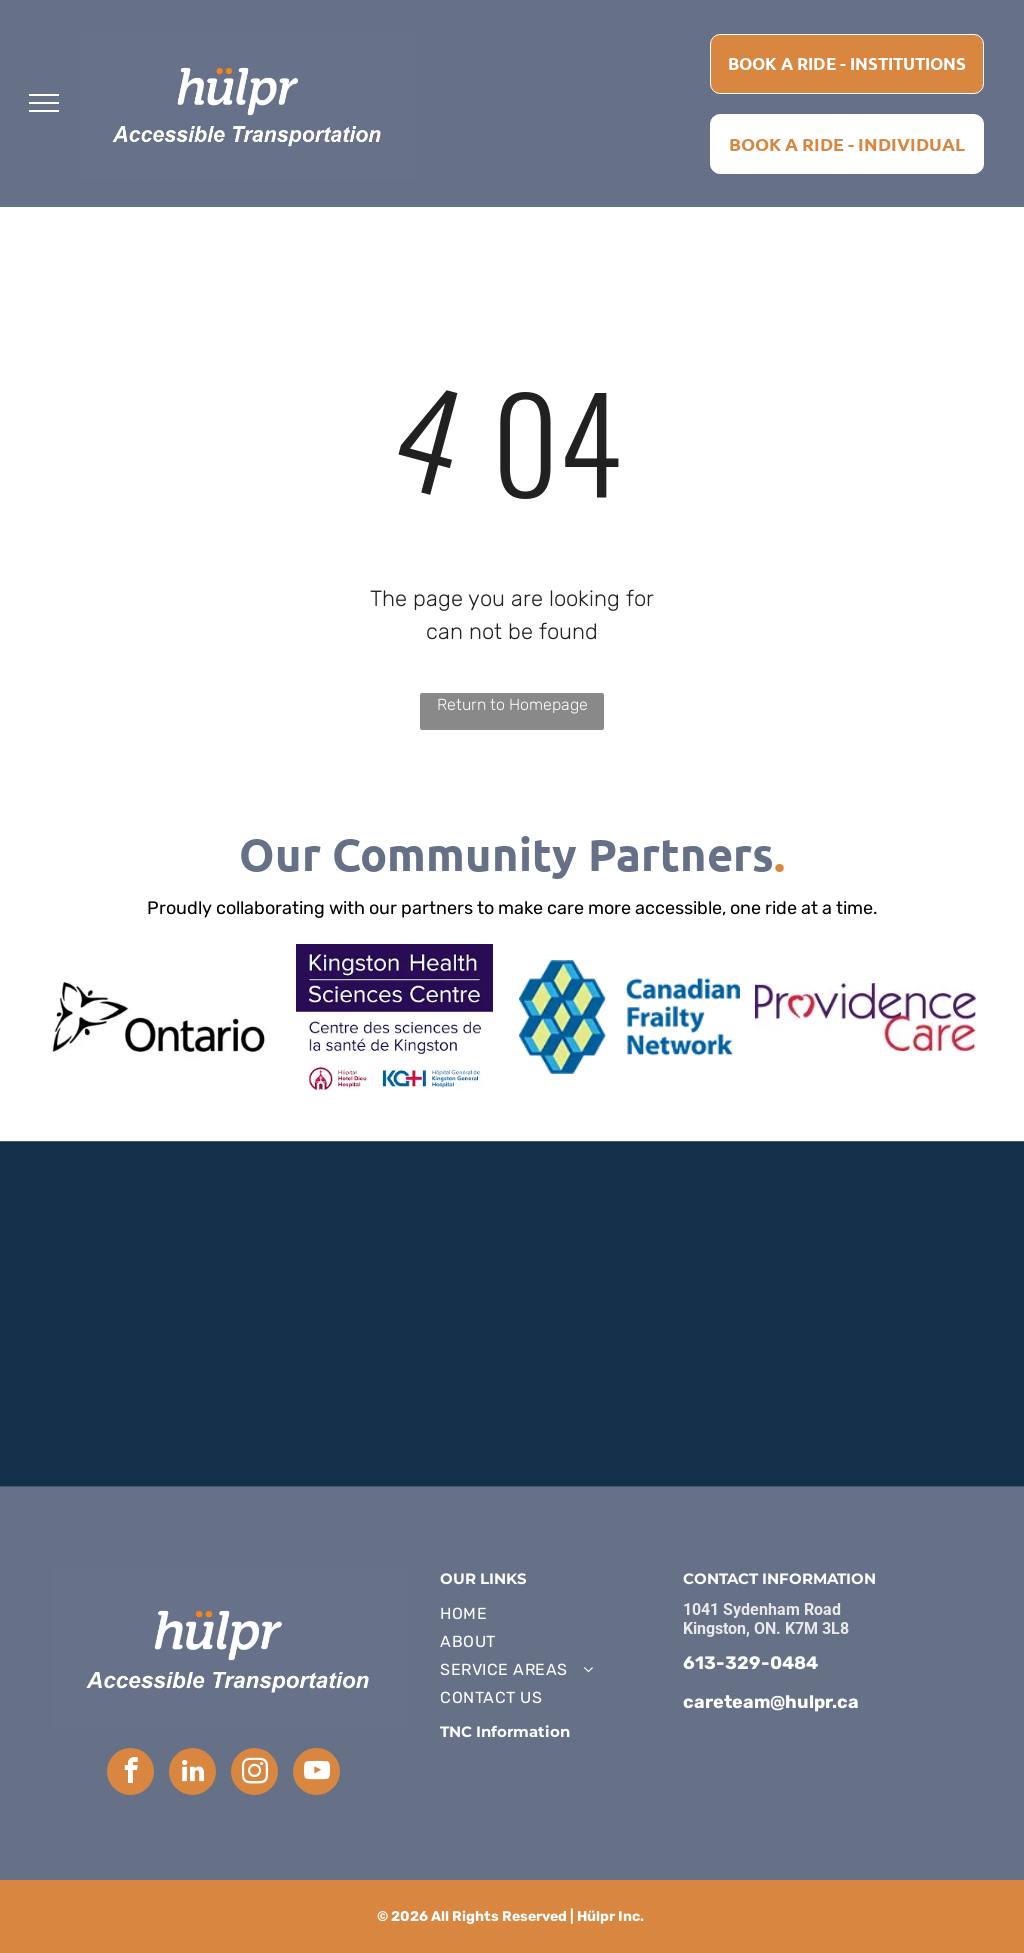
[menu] (44, 103)
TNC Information (505, 1731)
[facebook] (130, 1774)
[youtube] (316, 1774)
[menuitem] (551, 1614)
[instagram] (254, 1774)
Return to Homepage (512, 704)
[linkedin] (192, 1774)
